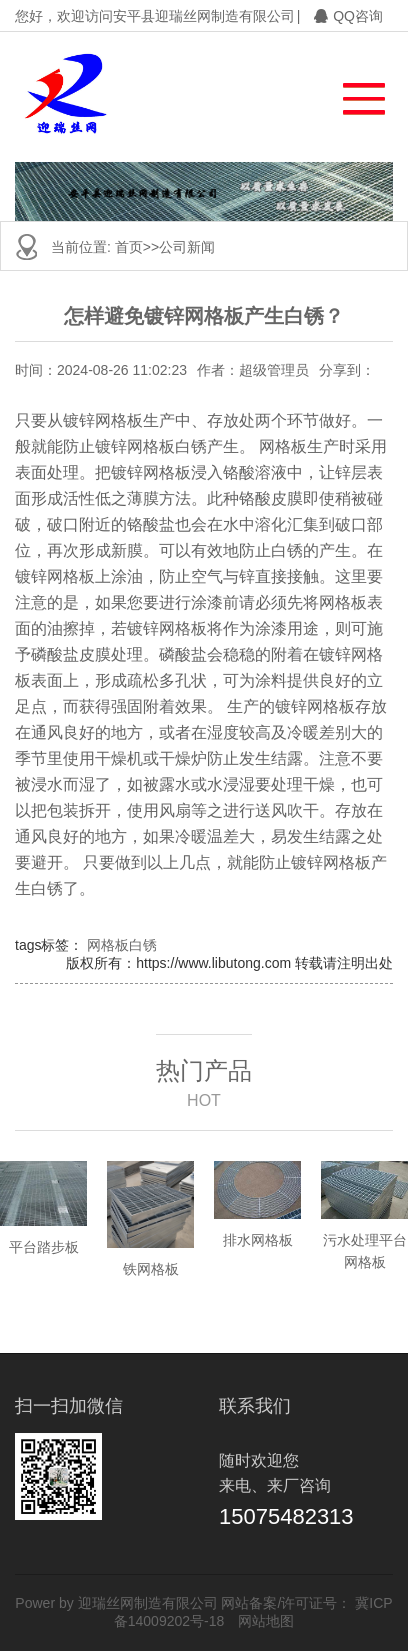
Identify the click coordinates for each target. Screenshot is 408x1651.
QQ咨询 (348, 16)
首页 (129, 247)
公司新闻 (187, 247)
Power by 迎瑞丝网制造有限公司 (116, 1603)
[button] (354, 93)
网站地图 (266, 1621)
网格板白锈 (122, 945)
